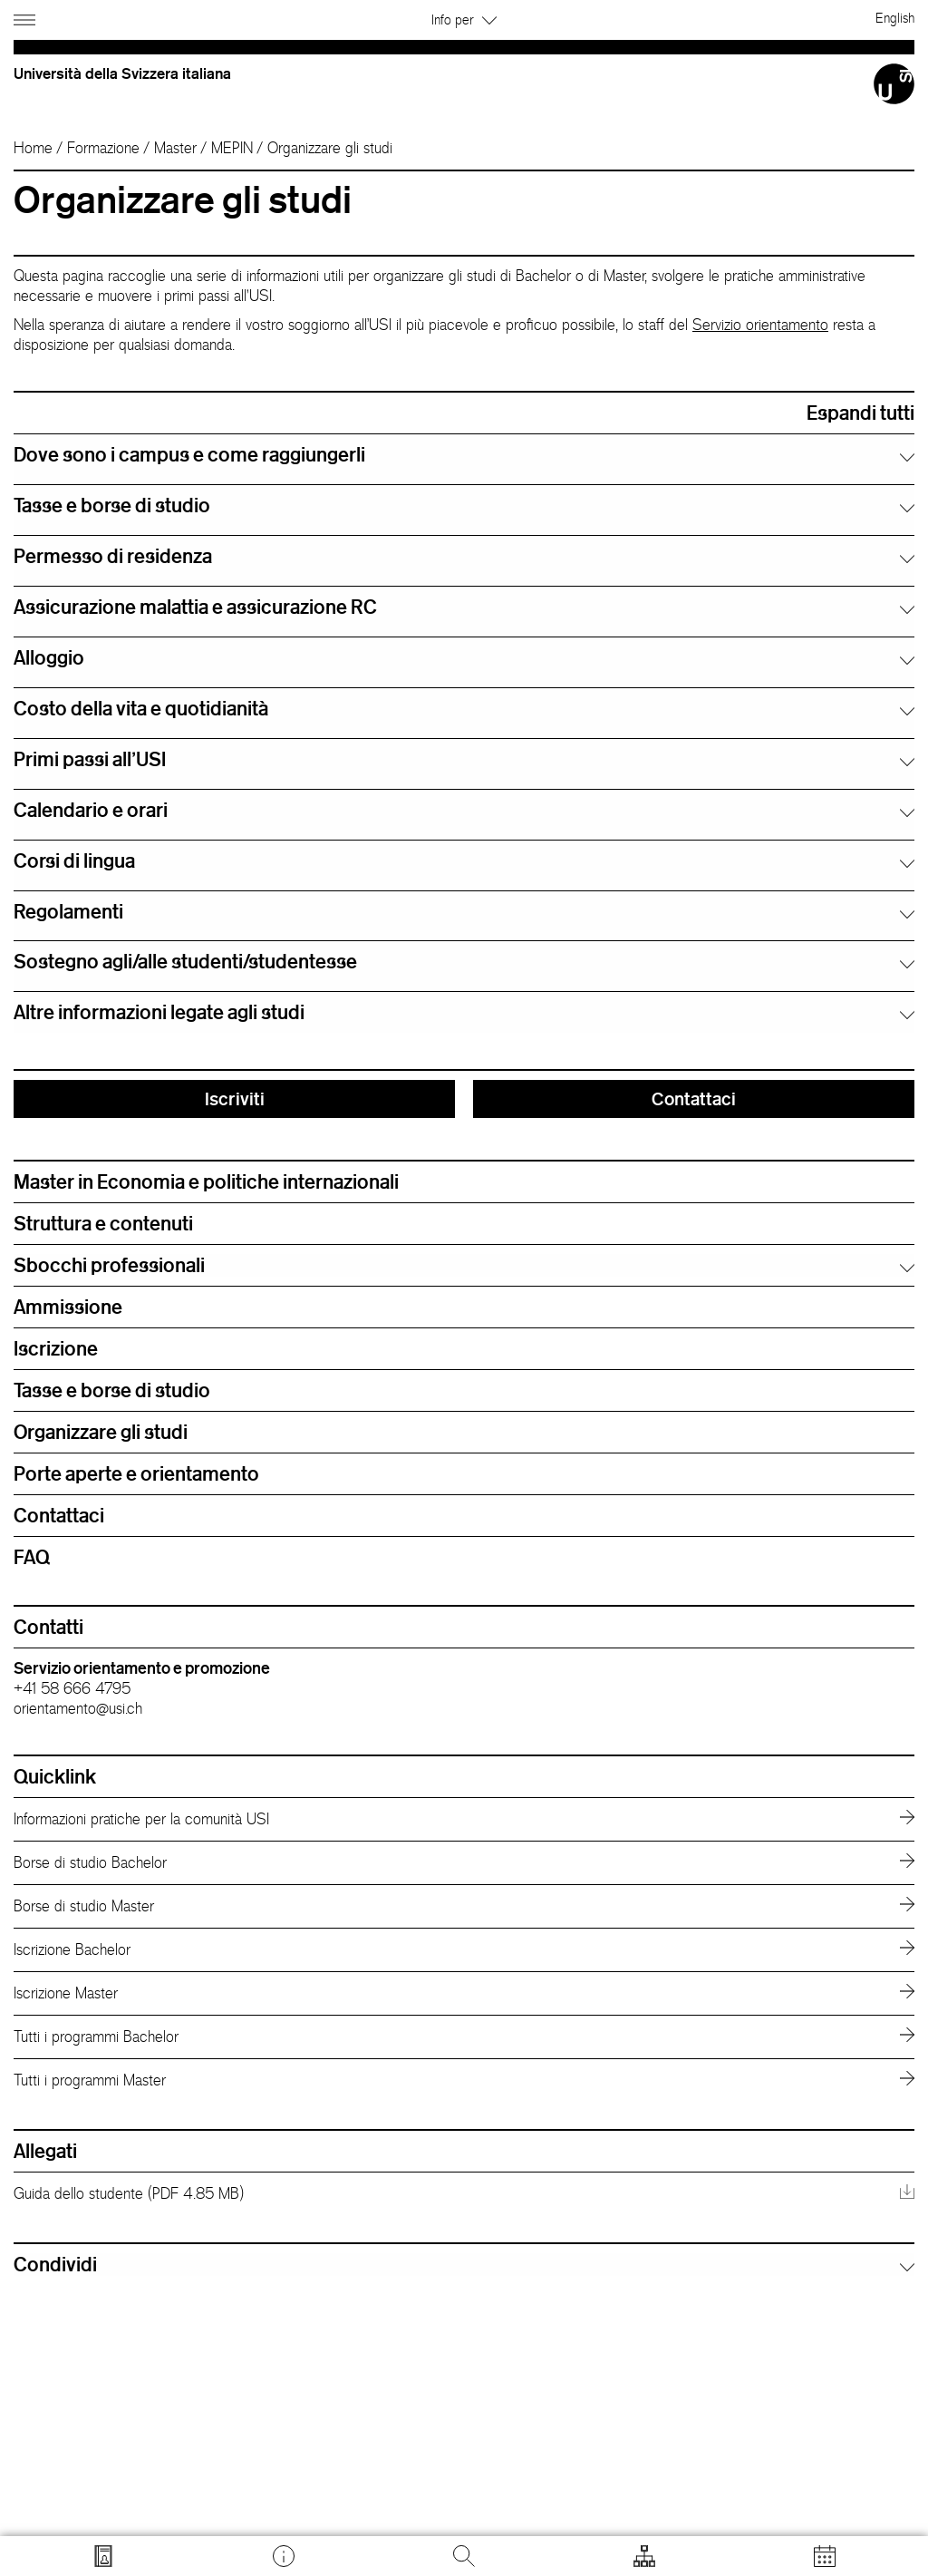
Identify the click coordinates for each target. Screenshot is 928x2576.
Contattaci (694, 1098)
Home (33, 148)
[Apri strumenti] (644, 2556)
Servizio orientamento (760, 325)
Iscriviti (235, 1098)
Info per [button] (464, 19)
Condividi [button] (55, 2264)
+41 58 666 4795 (72, 1688)
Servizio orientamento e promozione (142, 1667)
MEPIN (232, 148)
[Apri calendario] (825, 2556)
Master (175, 148)
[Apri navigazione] (27, 17)
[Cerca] (464, 2556)
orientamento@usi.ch (78, 1708)
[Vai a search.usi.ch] (103, 2556)
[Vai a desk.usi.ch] (284, 2556)
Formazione (103, 148)
